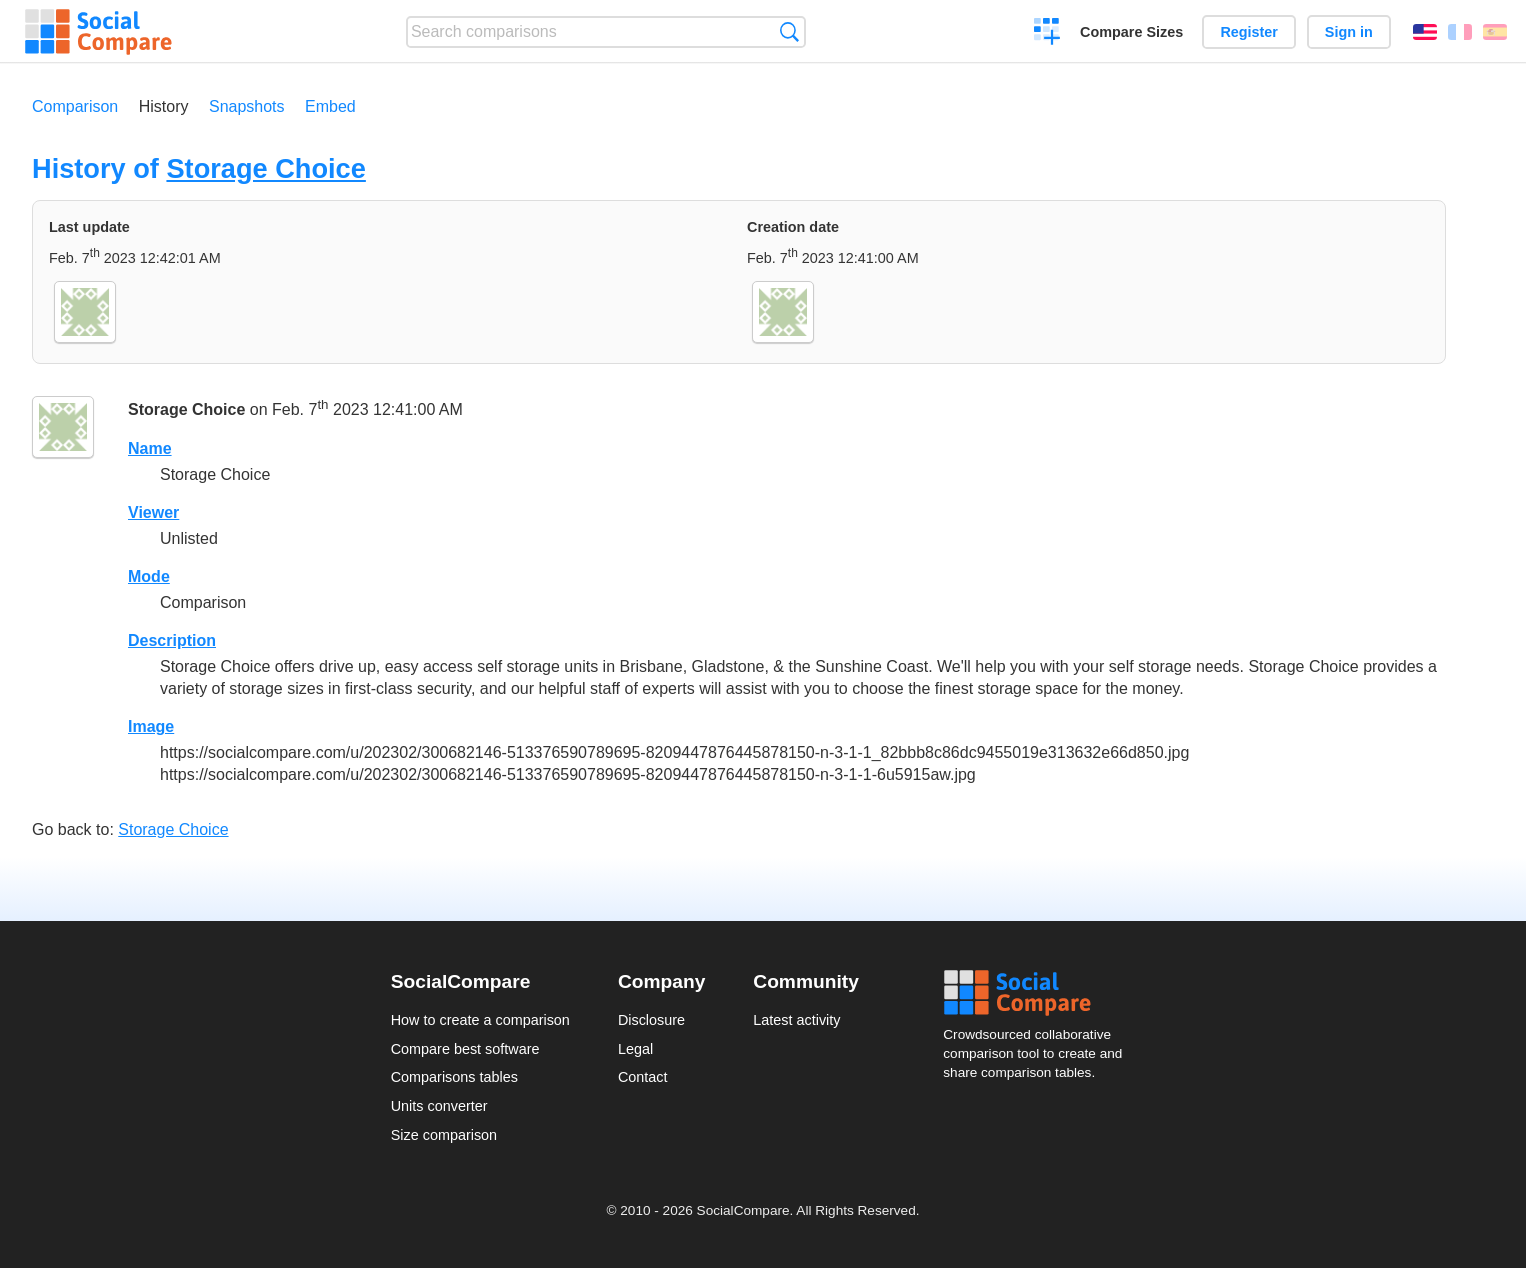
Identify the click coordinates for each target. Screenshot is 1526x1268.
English (1425, 32)
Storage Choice (265, 168)
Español (1495, 32)
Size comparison (444, 1135)
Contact (643, 1077)
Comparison (75, 106)
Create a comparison (1047, 34)
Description (172, 640)
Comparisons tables (454, 1077)
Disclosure (651, 1020)
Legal (635, 1049)
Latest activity (796, 1020)
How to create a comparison (480, 1020)
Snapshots (247, 106)
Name (150, 448)
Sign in (1349, 32)
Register (1249, 32)
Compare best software (465, 1049)
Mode (149, 576)
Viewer (153, 512)
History (164, 106)
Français (1460, 32)
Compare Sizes (1131, 32)
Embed (330, 106)
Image (151, 726)
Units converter (439, 1106)
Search (789, 31)
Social (1039, 993)
